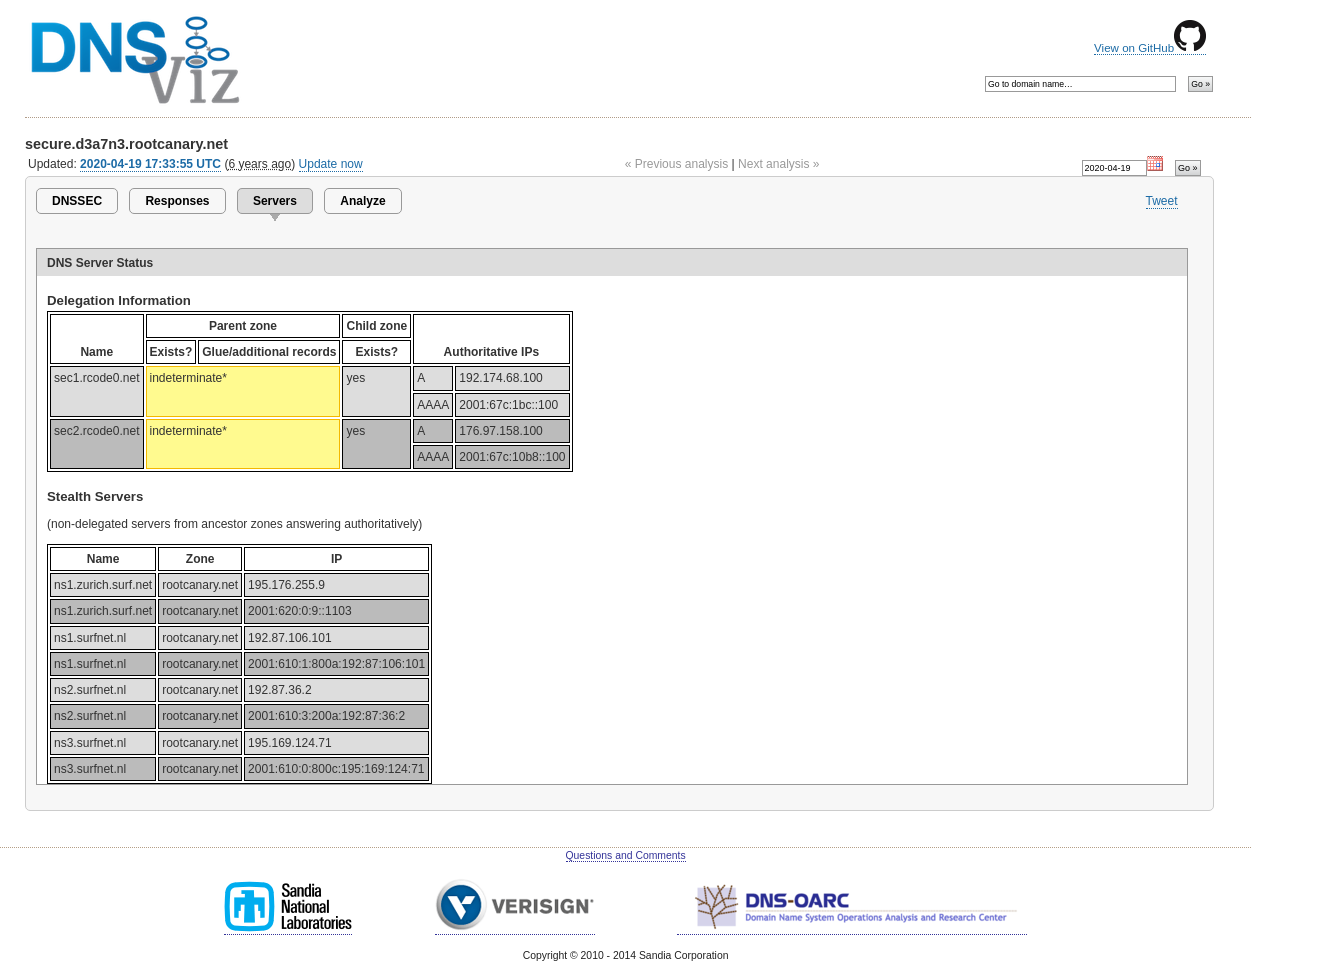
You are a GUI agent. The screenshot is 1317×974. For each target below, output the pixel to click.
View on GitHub (1150, 48)
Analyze (362, 201)
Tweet (1162, 201)
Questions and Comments (626, 855)
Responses (177, 201)
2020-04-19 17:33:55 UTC (150, 164)
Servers (275, 201)
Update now (331, 164)
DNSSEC (77, 201)
